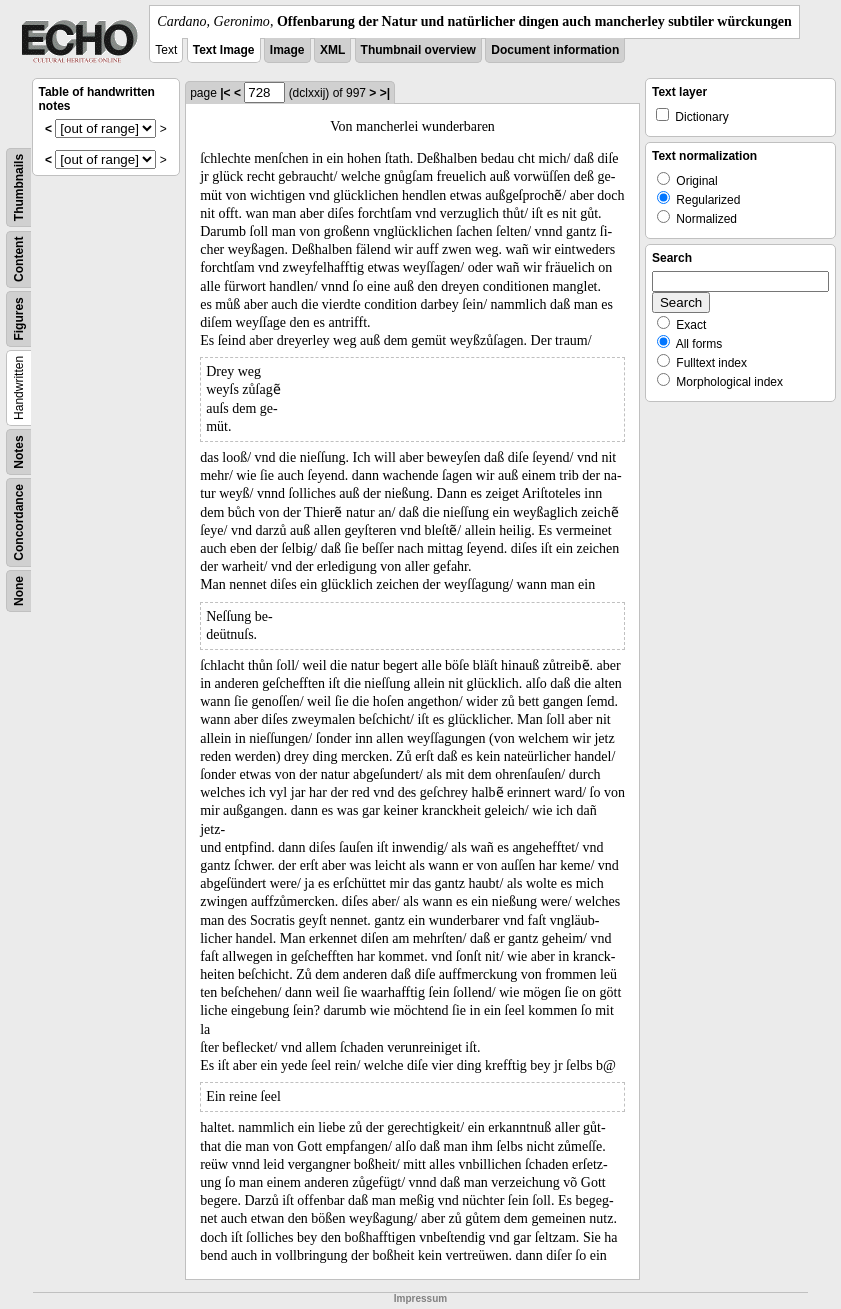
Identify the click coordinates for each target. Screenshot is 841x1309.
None (19, 591)
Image (287, 50)
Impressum (420, 1298)
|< (225, 93)
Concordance (19, 522)
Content (19, 259)
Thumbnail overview (418, 50)
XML (332, 50)
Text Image (224, 50)
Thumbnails (19, 187)
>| (385, 93)
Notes (19, 451)
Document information (555, 50)
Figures (19, 318)
